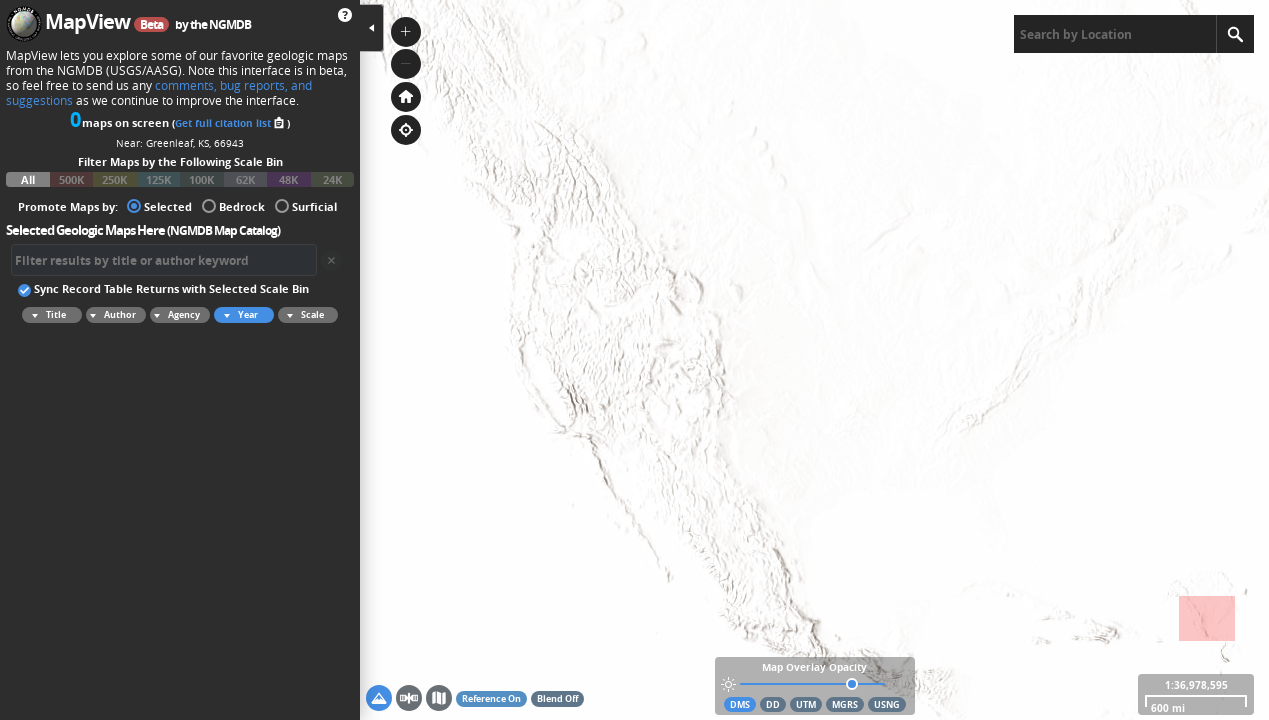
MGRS (845, 704)
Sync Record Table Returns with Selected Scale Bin (163, 288)
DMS (740, 704)
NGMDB (230, 24)
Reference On (491, 698)
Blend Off (557, 698)
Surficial (306, 205)
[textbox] (1115, 34)
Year (238, 315)
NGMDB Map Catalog (223, 230)
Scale (302, 315)
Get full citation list (231, 123)
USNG (887, 704)
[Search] (1235, 34)
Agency (175, 315)
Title (46, 315)
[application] (814, 360)
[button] (406, 32)
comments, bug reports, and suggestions (159, 93)
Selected (159, 205)
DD (773, 704)
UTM (806, 704)
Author (111, 315)
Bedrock (233, 205)
